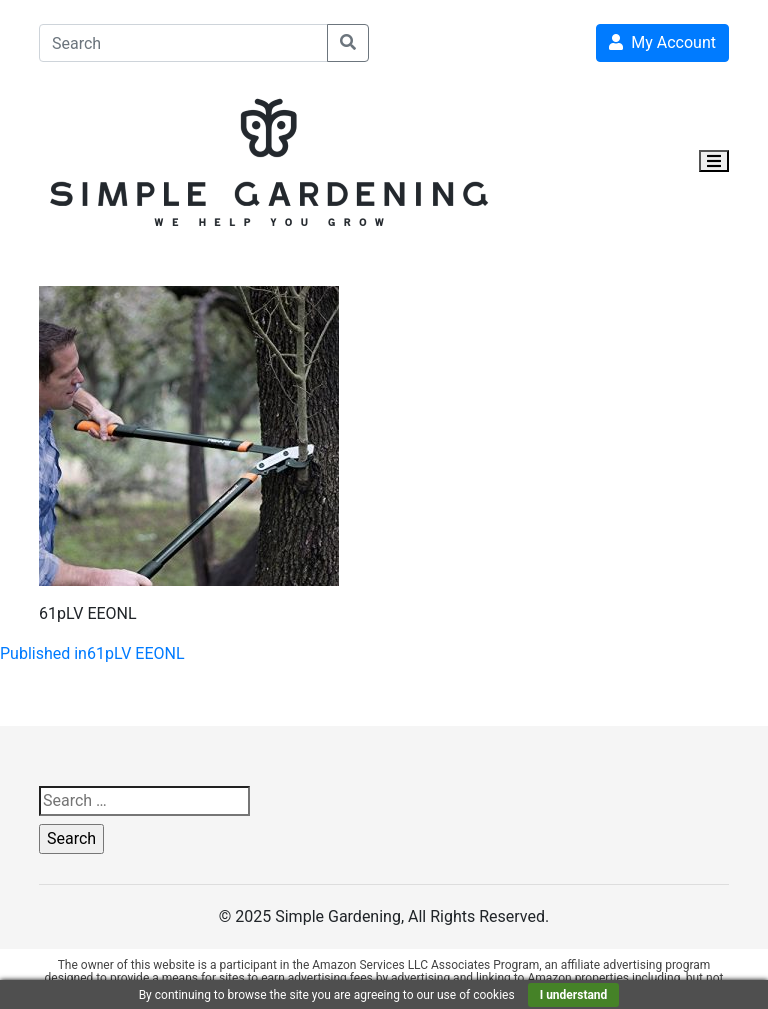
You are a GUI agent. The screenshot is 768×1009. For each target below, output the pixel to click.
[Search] (183, 43)
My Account (662, 42)
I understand (574, 995)
